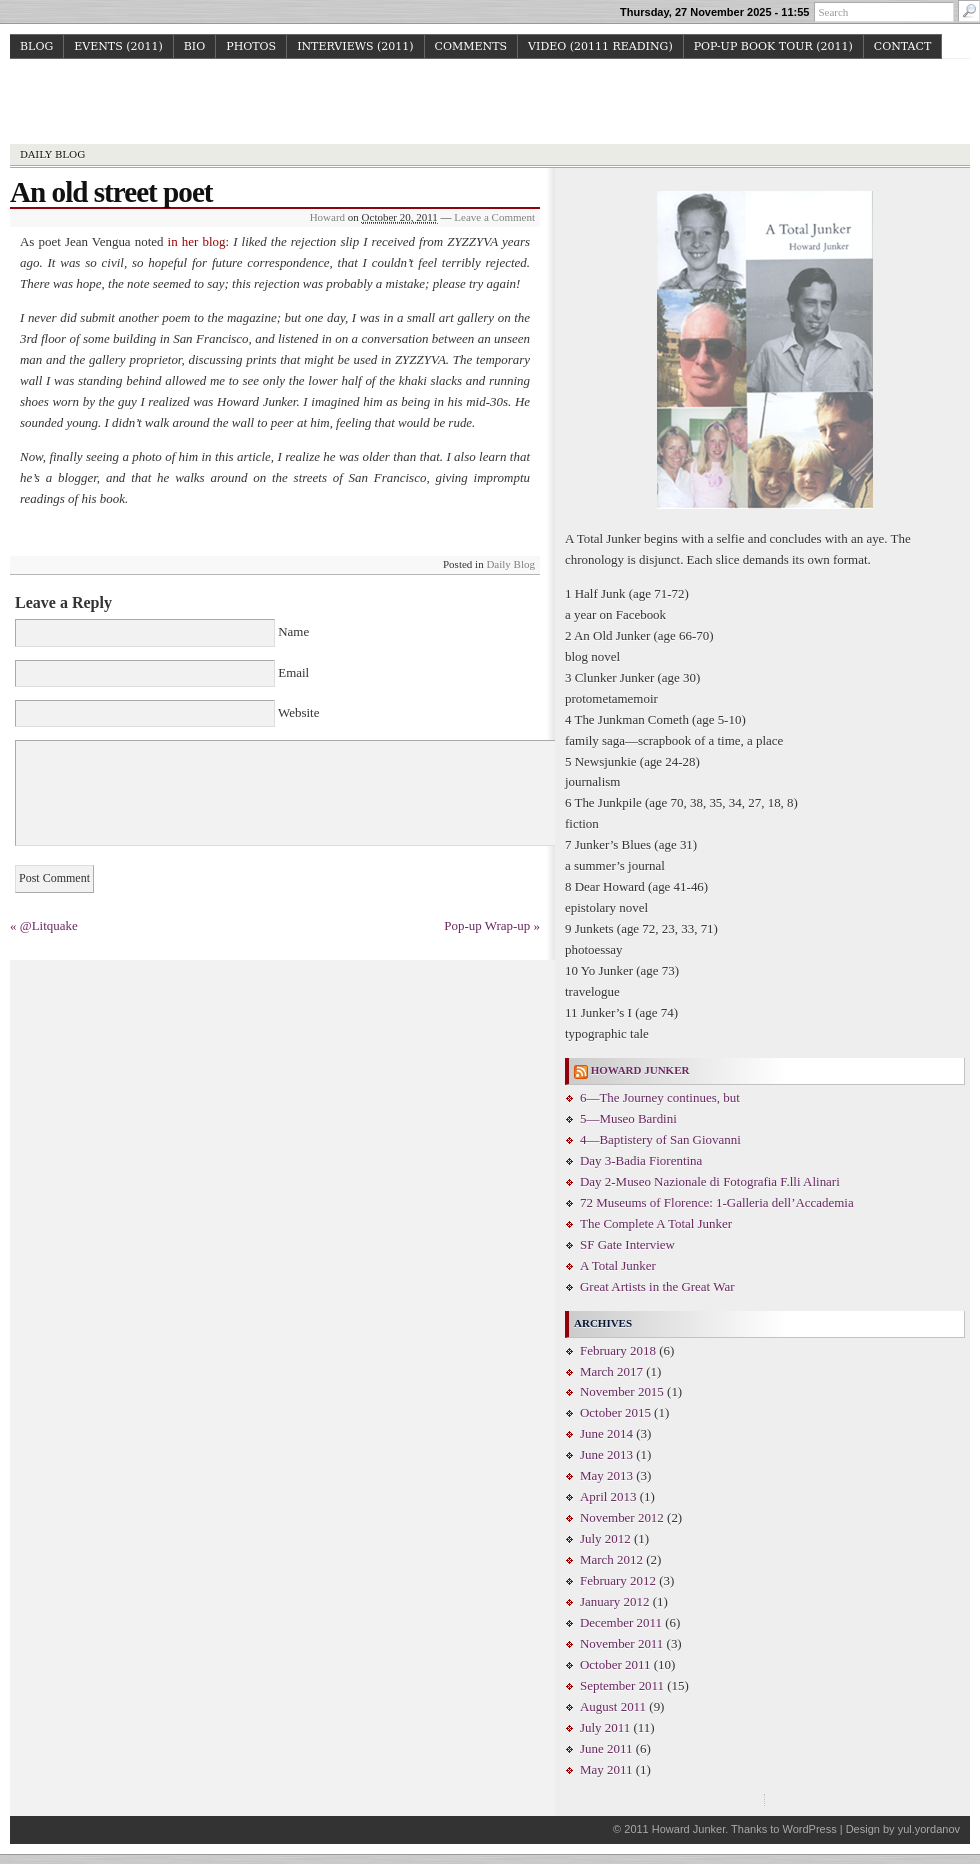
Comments (471, 46)
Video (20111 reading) (600, 46)
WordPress (809, 1829)
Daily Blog (52, 154)
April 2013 (608, 1496)
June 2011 (606, 1748)
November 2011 (621, 1643)
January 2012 (614, 1601)
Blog (36, 46)
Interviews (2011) (355, 46)
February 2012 (618, 1580)
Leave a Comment (494, 217)
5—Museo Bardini (628, 1118)
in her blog (197, 241)
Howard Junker (490, 104)
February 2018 (618, 1350)
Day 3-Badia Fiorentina (641, 1160)
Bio (194, 46)
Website (297, 712)
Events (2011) (118, 46)
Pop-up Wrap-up (487, 925)
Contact (903, 46)
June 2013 (606, 1454)
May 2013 (606, 1475)
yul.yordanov (929, 1829)
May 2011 (606, 1769)
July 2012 (605, 1538)
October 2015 (615, 1412)
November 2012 (622, 1517)
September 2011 (622, 1685)
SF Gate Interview (627, 1244)
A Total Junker (618, 1265)
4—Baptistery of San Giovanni (660, 1139)
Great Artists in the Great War (657, 1286)
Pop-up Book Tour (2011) (773, 46)
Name (293, 631)
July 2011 (605, 1727)
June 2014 (606, 1433)
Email (293, 672)
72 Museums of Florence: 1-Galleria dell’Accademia (717, 1202)
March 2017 (611, 1371)
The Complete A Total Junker (656, 1223)
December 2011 (621, 1622)
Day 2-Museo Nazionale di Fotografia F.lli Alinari (710, 1181)
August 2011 (613, 1706)
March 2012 (611, 1559)
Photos (251, 46)
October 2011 (615, 1664)
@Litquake (49, 925)
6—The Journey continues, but (660, 1097)
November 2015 (622, 1391)
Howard (327, 217)
